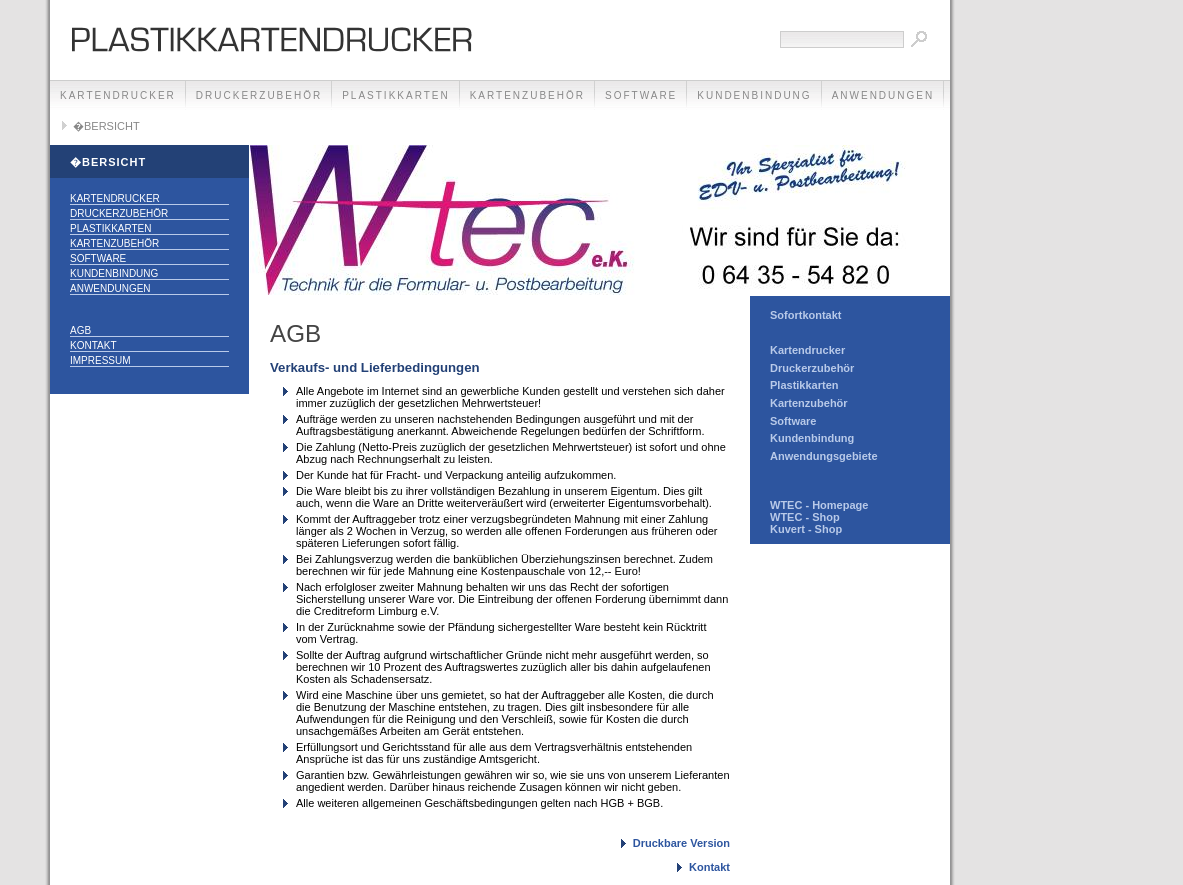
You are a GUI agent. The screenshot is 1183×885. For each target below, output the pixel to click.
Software (793, 421)
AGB (80, 330)
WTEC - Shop (805, 517)
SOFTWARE (641, 95)
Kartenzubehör (809, 403)
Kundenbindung (812, 438)
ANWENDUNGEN (883, 95)
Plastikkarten (804, 385)
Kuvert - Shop (806, 529)
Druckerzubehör (812, 368)
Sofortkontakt (806, 315)
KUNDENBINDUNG (754, 95)
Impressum (100, 360)
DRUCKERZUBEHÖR (259, 95)
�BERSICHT (106, 126)
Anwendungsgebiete (824, 456)
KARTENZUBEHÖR (527, 95)
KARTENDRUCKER (118, 95)
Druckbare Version (681, 843)
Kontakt (93, 345)
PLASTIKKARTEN (396, 95)
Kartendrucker (807, 350)
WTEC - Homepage (819, 505)
